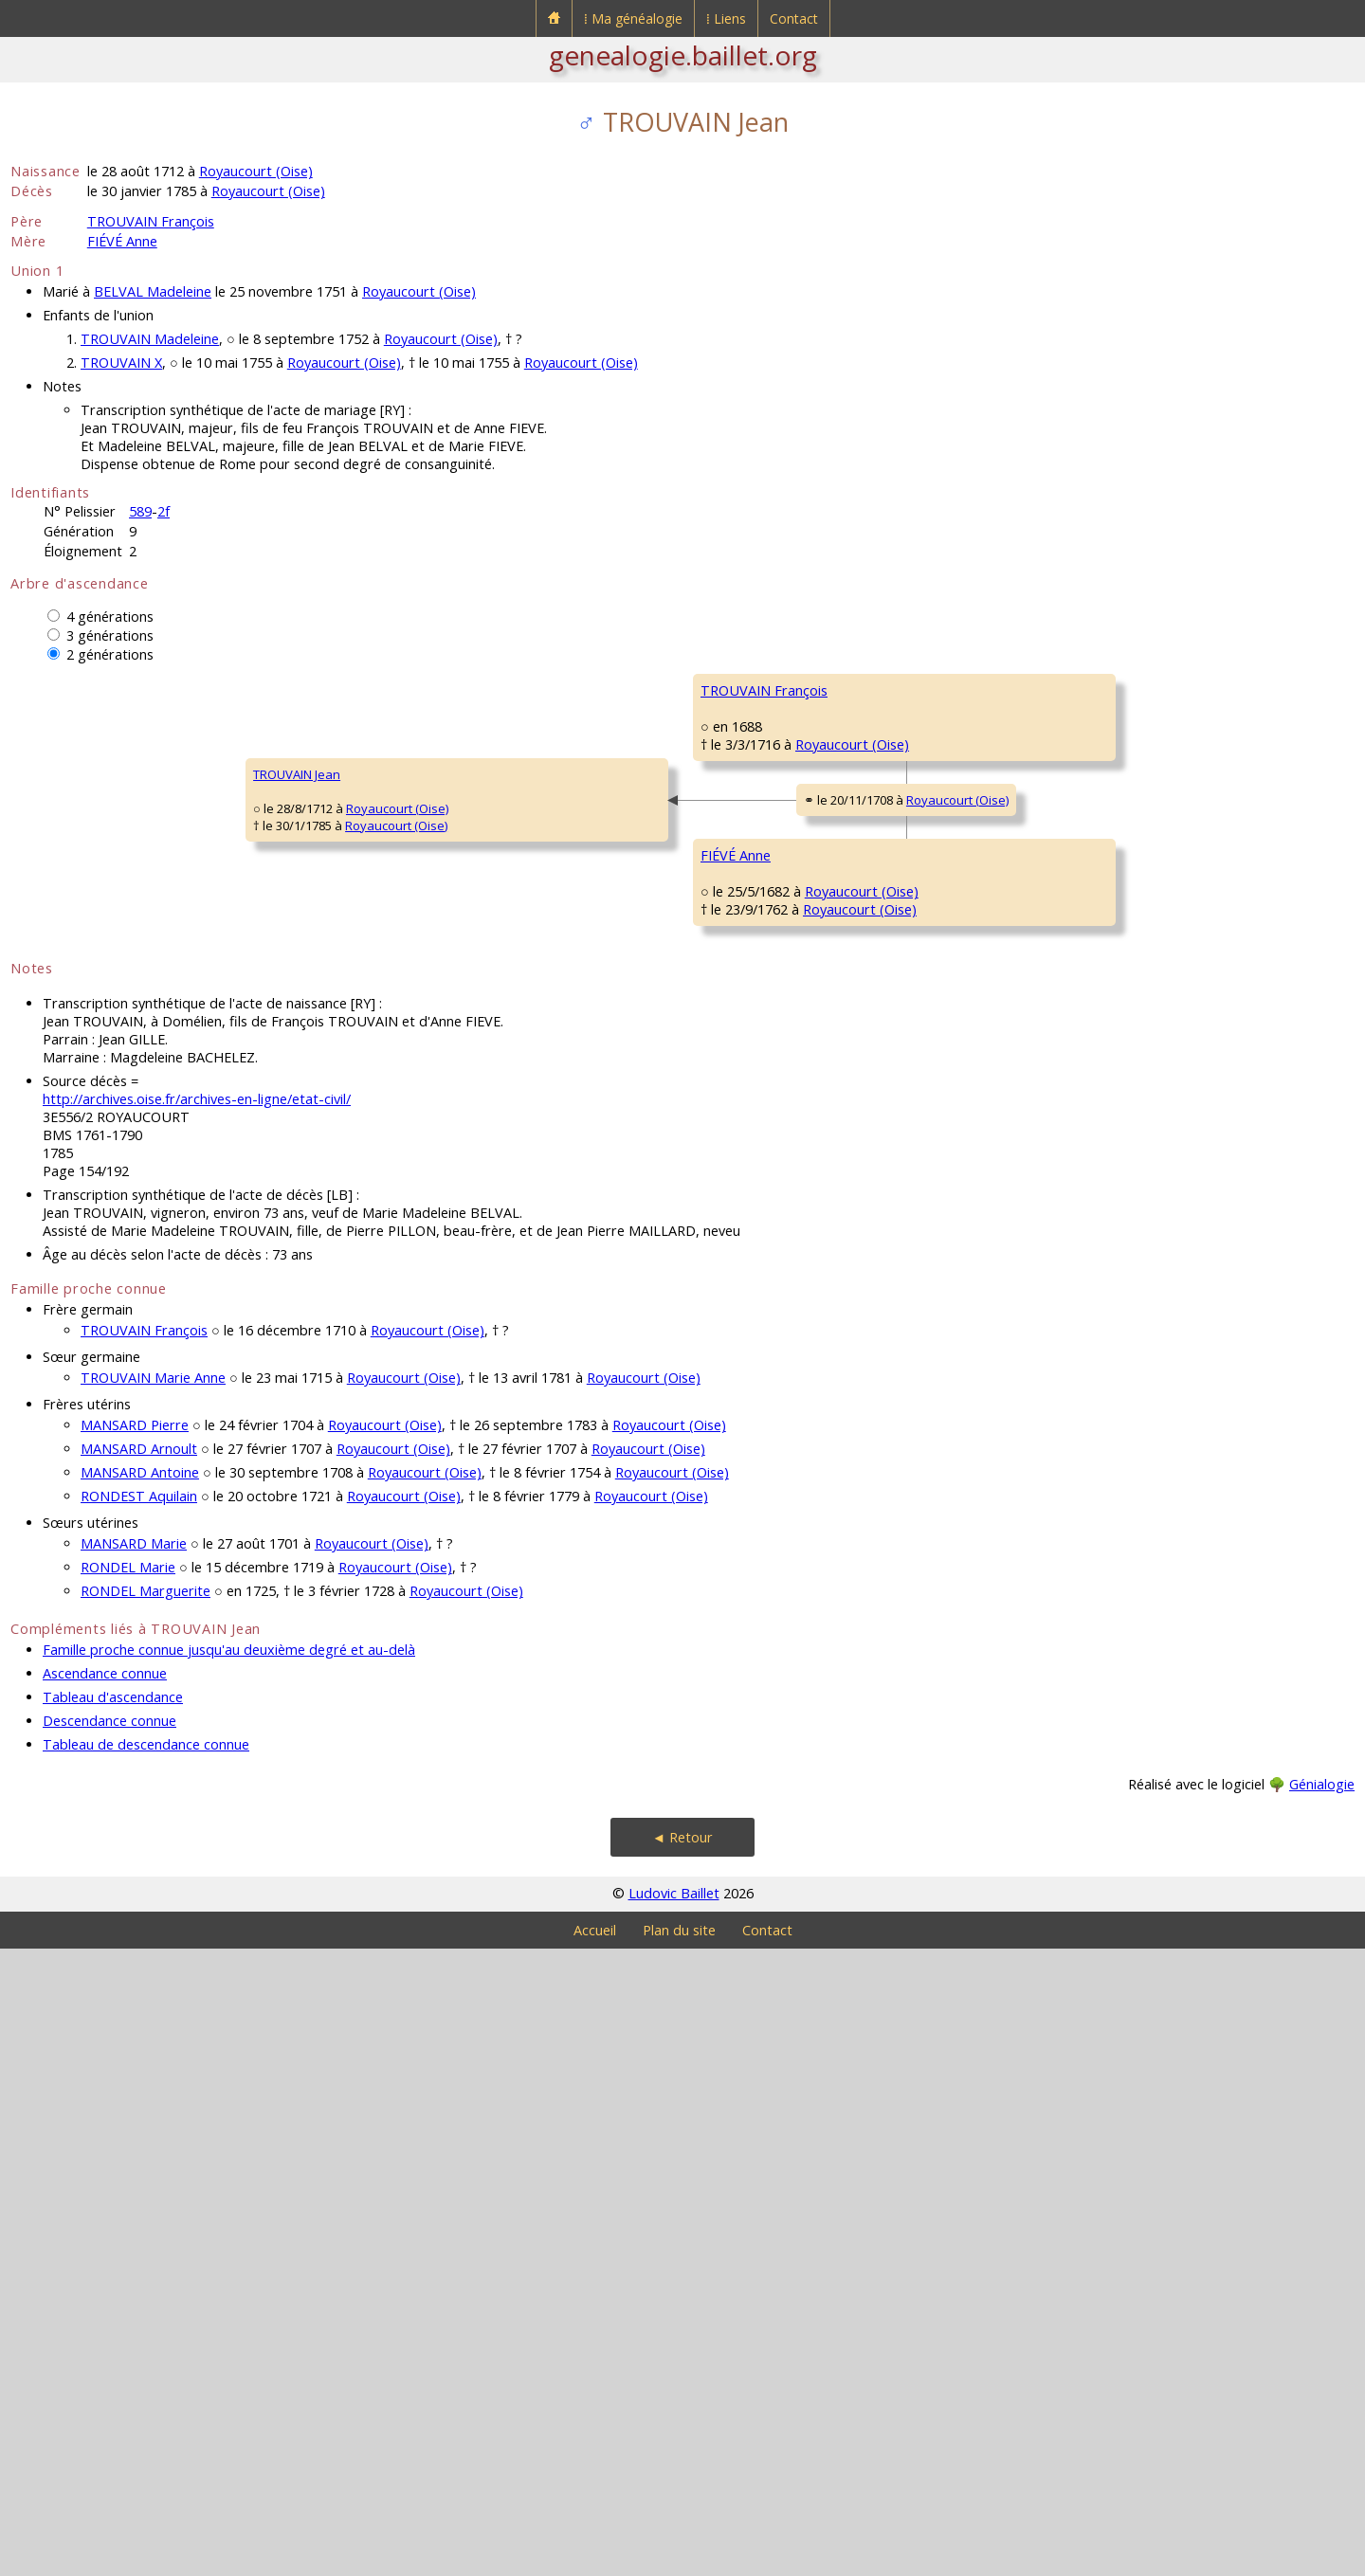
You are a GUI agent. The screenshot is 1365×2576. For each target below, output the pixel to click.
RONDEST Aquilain (139, 2123)
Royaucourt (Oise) (256, 171)
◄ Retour (682, 2465)
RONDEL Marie (128, 2195)
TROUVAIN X (121, 363)
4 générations (110, 617)
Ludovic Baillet (673, 2521)
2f (163, 511)
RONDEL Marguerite (145, 2218)
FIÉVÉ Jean (1069, 1144)
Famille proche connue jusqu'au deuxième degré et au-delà (229, 2277)
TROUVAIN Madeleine (150, 339)
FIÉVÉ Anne (122, 241)
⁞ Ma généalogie (633, 18)
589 (140, 511)
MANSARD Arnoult (139, 2076)
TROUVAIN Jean (66, 1088)
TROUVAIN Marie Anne (153, 2005)
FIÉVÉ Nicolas (737, 1201)
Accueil (594, 2558)
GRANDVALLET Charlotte (769, 974)
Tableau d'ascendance (113, 2324)
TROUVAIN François (150, 221)
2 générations (110, 654)
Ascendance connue (105, 2301)
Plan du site (679, 2558)
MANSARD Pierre (135, 2052)
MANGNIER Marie (749, 1429)
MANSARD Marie (134, 2171)
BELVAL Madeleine (152, 291)
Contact (794, 18)
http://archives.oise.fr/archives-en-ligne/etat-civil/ (197, 1726)
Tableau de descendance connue (146, 2372)
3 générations (110, 635)
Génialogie (1322, 2412)
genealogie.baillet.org (683, 55)
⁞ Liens (726, 18)
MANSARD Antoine (140, 2100)
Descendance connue (109, 2348)
